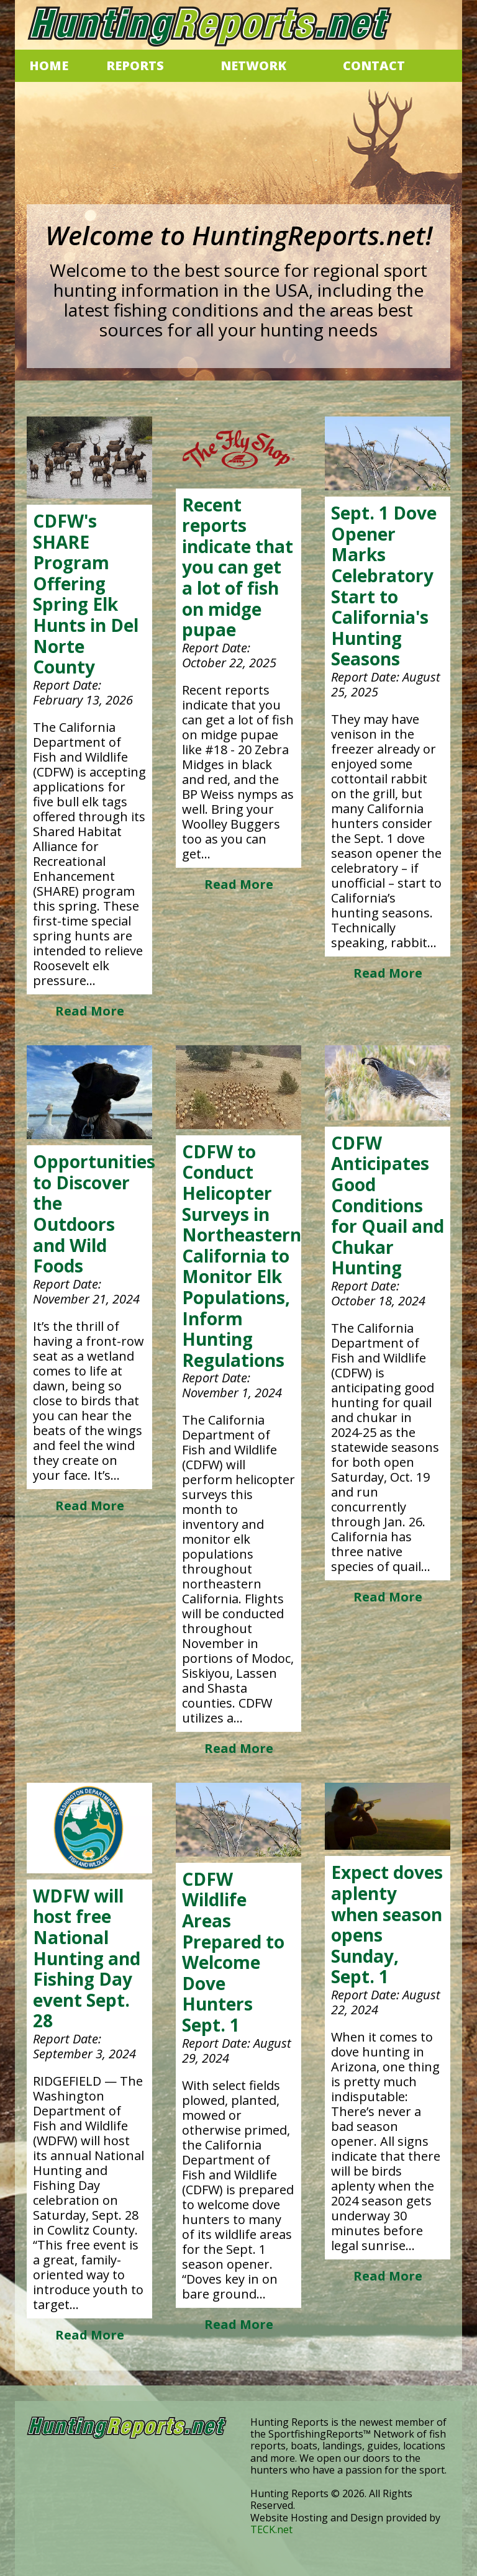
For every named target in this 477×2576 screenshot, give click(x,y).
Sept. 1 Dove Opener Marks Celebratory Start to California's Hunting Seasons (384, 585)
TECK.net (271, 2529)
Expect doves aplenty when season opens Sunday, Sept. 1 (387, 1924)
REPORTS (135, 65)
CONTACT (374, 65)
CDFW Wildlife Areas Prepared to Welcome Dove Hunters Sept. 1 (233, 1952)
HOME (48, 65)
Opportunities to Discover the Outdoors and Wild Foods (94, 1213)
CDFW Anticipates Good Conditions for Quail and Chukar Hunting (387, 1205)
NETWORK (253, 65)
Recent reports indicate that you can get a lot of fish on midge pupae (237, 567)
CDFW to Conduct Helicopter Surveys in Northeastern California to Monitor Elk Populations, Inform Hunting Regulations (241, 1256)
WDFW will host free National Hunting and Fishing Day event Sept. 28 (86, 1958)
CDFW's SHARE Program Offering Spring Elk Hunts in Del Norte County (86, 593)
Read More (89, 1010)
